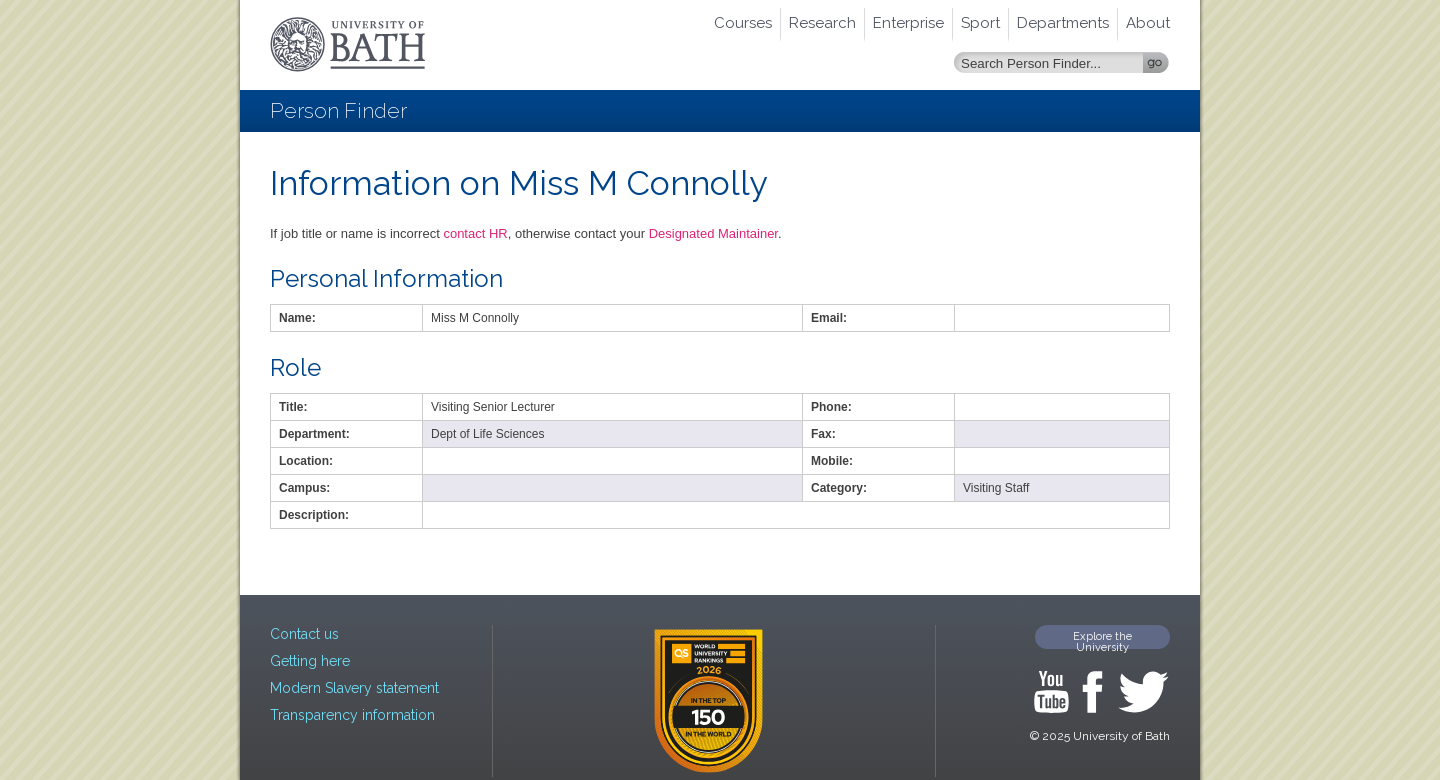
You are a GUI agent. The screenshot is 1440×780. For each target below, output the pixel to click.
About (1148, 23)
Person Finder (338, 110)
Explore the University (1102, 639)
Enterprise (908, 23)
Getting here (310, 661)
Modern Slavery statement (354, 688)
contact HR (475, 233)
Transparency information (352, 715)
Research (822, 23)
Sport (980, 23)
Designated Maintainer (713, 233)
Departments (1063, 23)
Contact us (304, 634)
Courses (743, 23)
